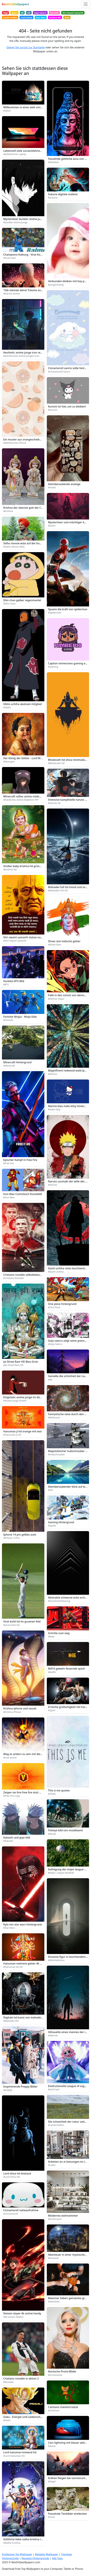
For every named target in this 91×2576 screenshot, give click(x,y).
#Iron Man (9, 1197)
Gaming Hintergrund (61, 1522)
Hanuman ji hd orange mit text (22, 1431)
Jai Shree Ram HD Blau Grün (20, 1361)
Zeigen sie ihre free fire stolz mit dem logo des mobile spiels (40, 1792)
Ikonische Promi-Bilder (62, 2371)
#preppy (7, 2089)
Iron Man (40, 17)
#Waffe (52, 1672)
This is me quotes (59, 1790)
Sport (14, 12)
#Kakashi (8, 1840)
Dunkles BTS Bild (13, 981)
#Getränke (54, 2301)
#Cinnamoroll (10, 2213)
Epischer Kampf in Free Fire (20, 1160)
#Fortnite (8, 1020)
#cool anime (10, 1757)
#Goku (6, 2420)
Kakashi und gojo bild (16, 1837)
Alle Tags (57, 2558)
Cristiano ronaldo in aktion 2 (21, 2378)
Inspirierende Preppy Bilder (20, 2086)
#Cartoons (53, 2410)
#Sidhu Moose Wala (14, 546)
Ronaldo (54, 12)
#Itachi (52, 525)
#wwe (51, 1636)
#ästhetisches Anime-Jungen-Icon (21, 355)
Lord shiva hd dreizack (17, 2173)
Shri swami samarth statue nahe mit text (28, 937)
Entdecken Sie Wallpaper (17, 2554)
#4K (50, 1379)
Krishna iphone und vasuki (19, 1708)
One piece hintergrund (62, 1304)
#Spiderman (54, 612)
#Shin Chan (9, 603)
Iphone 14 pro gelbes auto (19, 1534)
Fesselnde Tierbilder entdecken (67, 2513)
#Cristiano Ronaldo (13, 1278)
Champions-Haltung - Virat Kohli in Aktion (29, 254)
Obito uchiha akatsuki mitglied (22, 704)
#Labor (52, 2165)
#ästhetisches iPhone (14, 442)
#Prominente (55, 2375)
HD (28, 12)
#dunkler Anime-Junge (15, 222)
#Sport (51, 1710)
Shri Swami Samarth (72, 12)
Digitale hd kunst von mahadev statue (27, 2017)
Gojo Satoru (40, 12)
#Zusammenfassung (59, 1600)
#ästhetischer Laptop (14, 154)
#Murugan (9, 761)
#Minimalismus (56, 1960)
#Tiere (51, 2517)
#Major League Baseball (61, 1872)
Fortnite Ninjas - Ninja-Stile (20, 1016)
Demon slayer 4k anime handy (22, 2313)
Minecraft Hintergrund (17, 1062)
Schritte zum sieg (59, 1633)
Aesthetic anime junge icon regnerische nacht (31, 352)
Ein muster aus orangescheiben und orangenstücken (36, 439)
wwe (66, 17)
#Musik (52, 1833)
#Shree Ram (54, 944)
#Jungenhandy (56, 284)
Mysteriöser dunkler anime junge (24, 219)
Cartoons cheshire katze (63, 2407)
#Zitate (52, 1793)
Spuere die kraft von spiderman (67, 609)
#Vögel (52, 2481)
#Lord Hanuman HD (14, 2455)
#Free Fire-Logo (11, 1795)
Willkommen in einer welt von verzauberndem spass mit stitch (42, 107)
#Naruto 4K (54, 803)
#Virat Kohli (9, 258)
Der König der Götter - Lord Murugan (26, 758)
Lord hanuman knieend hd (19, 2452)
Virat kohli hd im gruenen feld (22, 1621)
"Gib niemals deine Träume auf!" (23, 290)
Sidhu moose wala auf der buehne (24, 543)
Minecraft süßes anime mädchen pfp (26, 796)
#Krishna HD (10, 869)
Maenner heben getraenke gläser (69, 2298)
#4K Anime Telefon (13, 2316)
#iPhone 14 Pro (11, 1537)
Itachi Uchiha (10, 17)
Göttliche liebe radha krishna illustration (28, 2539)
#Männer (53, 2035)
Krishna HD (55, 17)
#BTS (6, 984)
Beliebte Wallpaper (46, 2554)
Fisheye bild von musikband (65, 1830)
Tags (5, 12)
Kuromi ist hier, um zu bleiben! (67, 406)
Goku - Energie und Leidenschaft (23, 2417)
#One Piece (54, 1307)
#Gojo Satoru (55, 1344)
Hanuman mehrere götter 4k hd (23, 1963)
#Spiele (52, 1525)
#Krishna (8, 511)
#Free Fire (8, 1163)
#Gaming (53, 666)
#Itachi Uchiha (56, 1271)
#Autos (52, 2446)
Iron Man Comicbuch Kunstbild (22, 1194)
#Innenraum (55, 2219)
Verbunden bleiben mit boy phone (69, 281)
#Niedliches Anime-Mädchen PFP (21, 799)
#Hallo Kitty (54, 1109)
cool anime (26, 17)
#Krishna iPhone (12, 1712)
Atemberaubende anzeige (64, 484)
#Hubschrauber (56, 1454)
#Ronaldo (8, 2382)
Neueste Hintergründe (35, 2558)
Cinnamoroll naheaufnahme (20, 2210)
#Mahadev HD (11, 2020)
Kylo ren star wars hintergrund (22, 1924)
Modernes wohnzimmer (63, 2215)
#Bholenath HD (56, 763)
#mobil (52, 487)
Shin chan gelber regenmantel (22, 600)
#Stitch (7, 110)
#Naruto (52, 1184)
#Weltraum (54, 1417)
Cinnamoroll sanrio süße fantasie (69, 368)
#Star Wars (9, 1927)
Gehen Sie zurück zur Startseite (26, 47)
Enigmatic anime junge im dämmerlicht (28, 1397)
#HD (50, 1490)
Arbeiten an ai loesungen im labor (69, 2161)
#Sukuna (53, 197)
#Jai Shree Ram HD (13, 1365)
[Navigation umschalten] (85, 4)
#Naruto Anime (11, 293)
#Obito (7, 707)
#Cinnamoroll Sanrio (59, 371)
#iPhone (52, 1074)
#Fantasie (53, 2258)
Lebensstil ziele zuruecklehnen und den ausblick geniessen (40, 151)
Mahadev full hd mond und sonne (69, 887)
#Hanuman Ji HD (12, 1434)
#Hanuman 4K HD (13, 1966)
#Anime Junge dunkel (14, 1400)
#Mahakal (53, 162)
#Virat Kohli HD (11, 1625)
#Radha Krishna (11, 2542)
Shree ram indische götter (64, 941)
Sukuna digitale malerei (63, 194)
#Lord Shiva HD (11, 2176)
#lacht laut (54, 2089)
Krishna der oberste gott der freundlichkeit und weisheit (38, 507)
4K (22, 12)
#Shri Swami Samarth (14, 940)
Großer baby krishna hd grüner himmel (27, 866)
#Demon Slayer (56, 998)
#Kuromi (52, 409)
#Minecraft (9, 1065)
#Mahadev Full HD (58, 890)
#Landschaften (56, 2125)
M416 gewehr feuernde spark (66, 1668)
